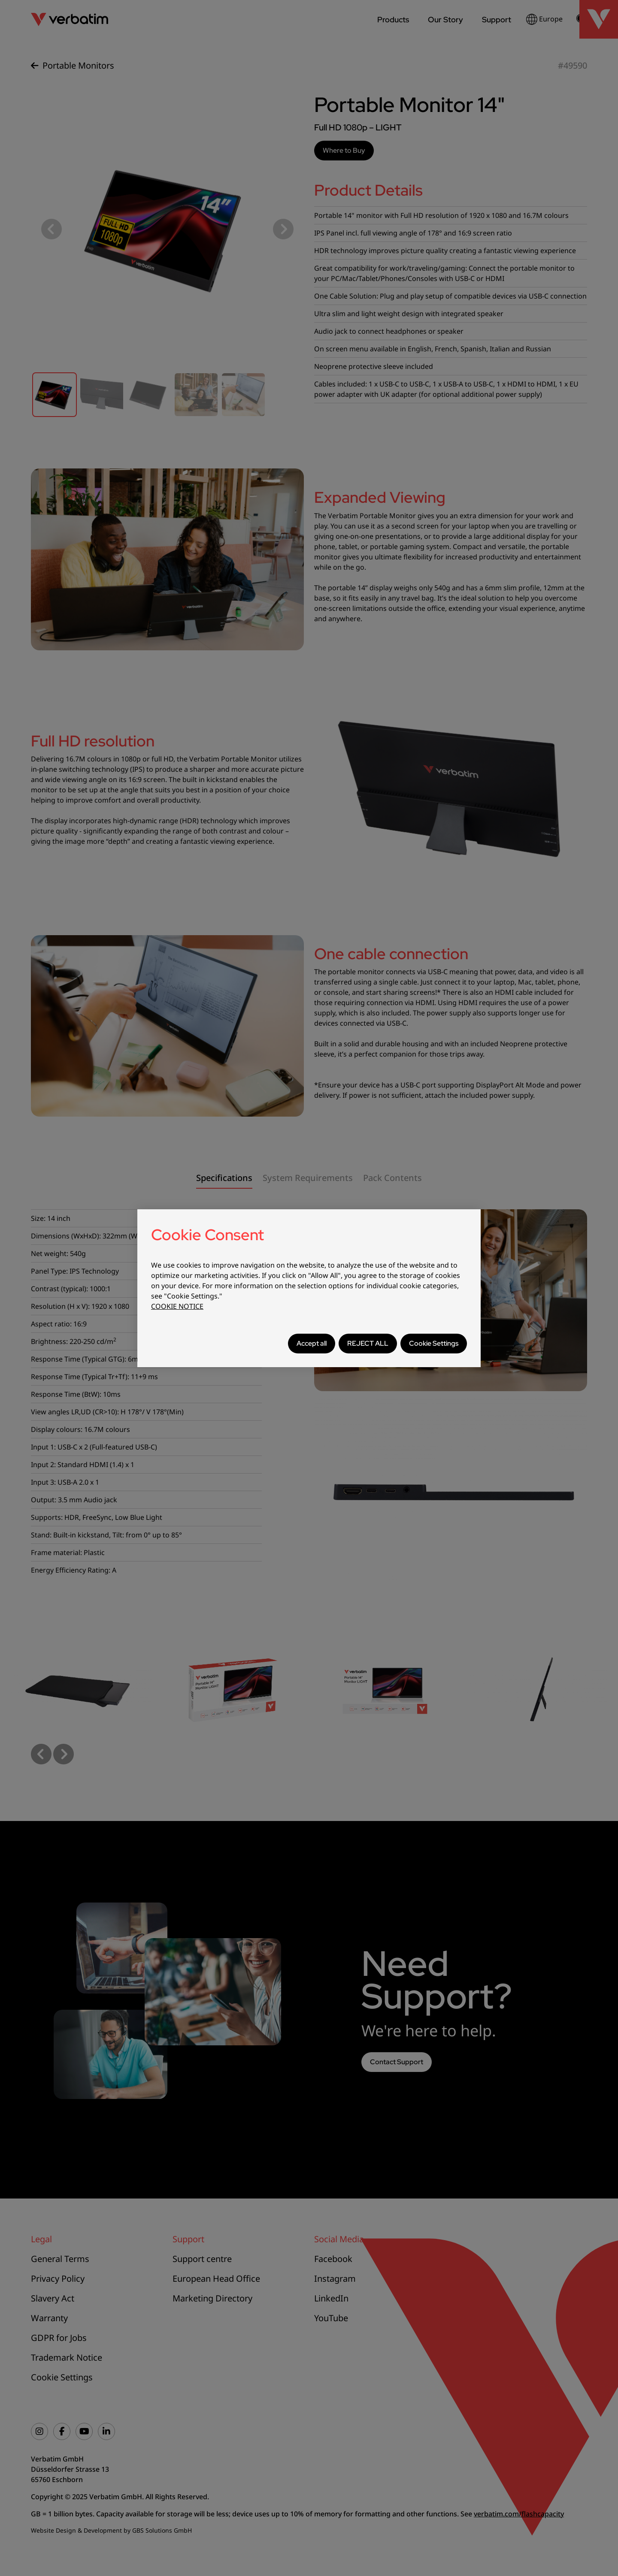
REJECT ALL (367, 1343)
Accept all (312, 1343)
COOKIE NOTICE (177, 1306)
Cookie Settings (433, 1343)
